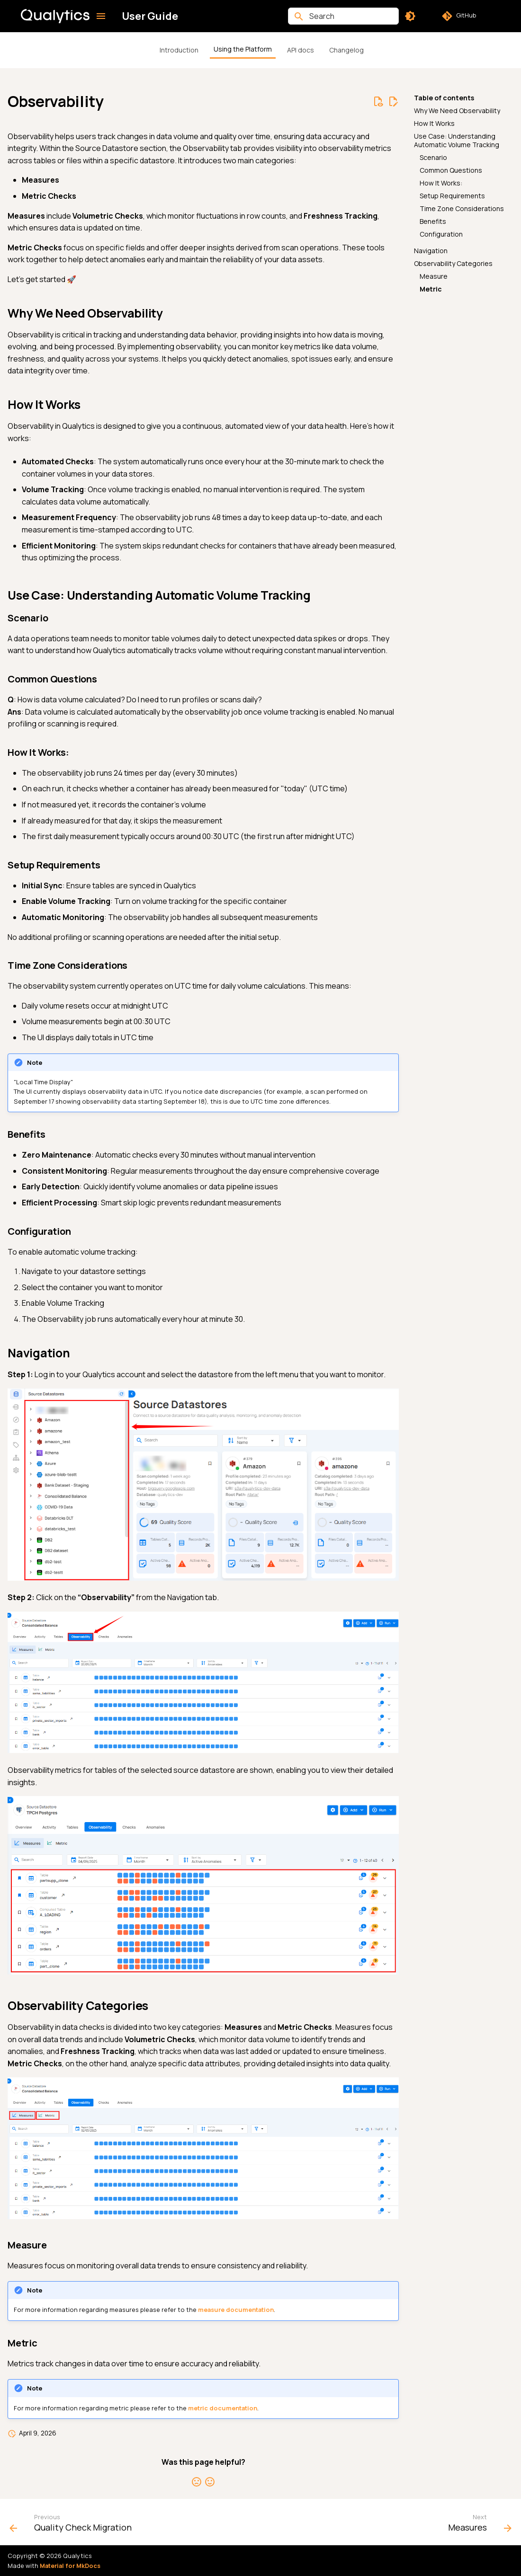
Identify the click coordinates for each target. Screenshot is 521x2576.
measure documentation (236, 2309)
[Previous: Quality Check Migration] (73, 2525)
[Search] (343, 16)
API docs (300, 49)
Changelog (346, 49)
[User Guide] (55, 16)
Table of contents (444, 98)
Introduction (179, 49)
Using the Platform (243, 48)
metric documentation (222, 2408)
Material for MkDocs (70, 2565)
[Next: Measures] (477, 2525)
